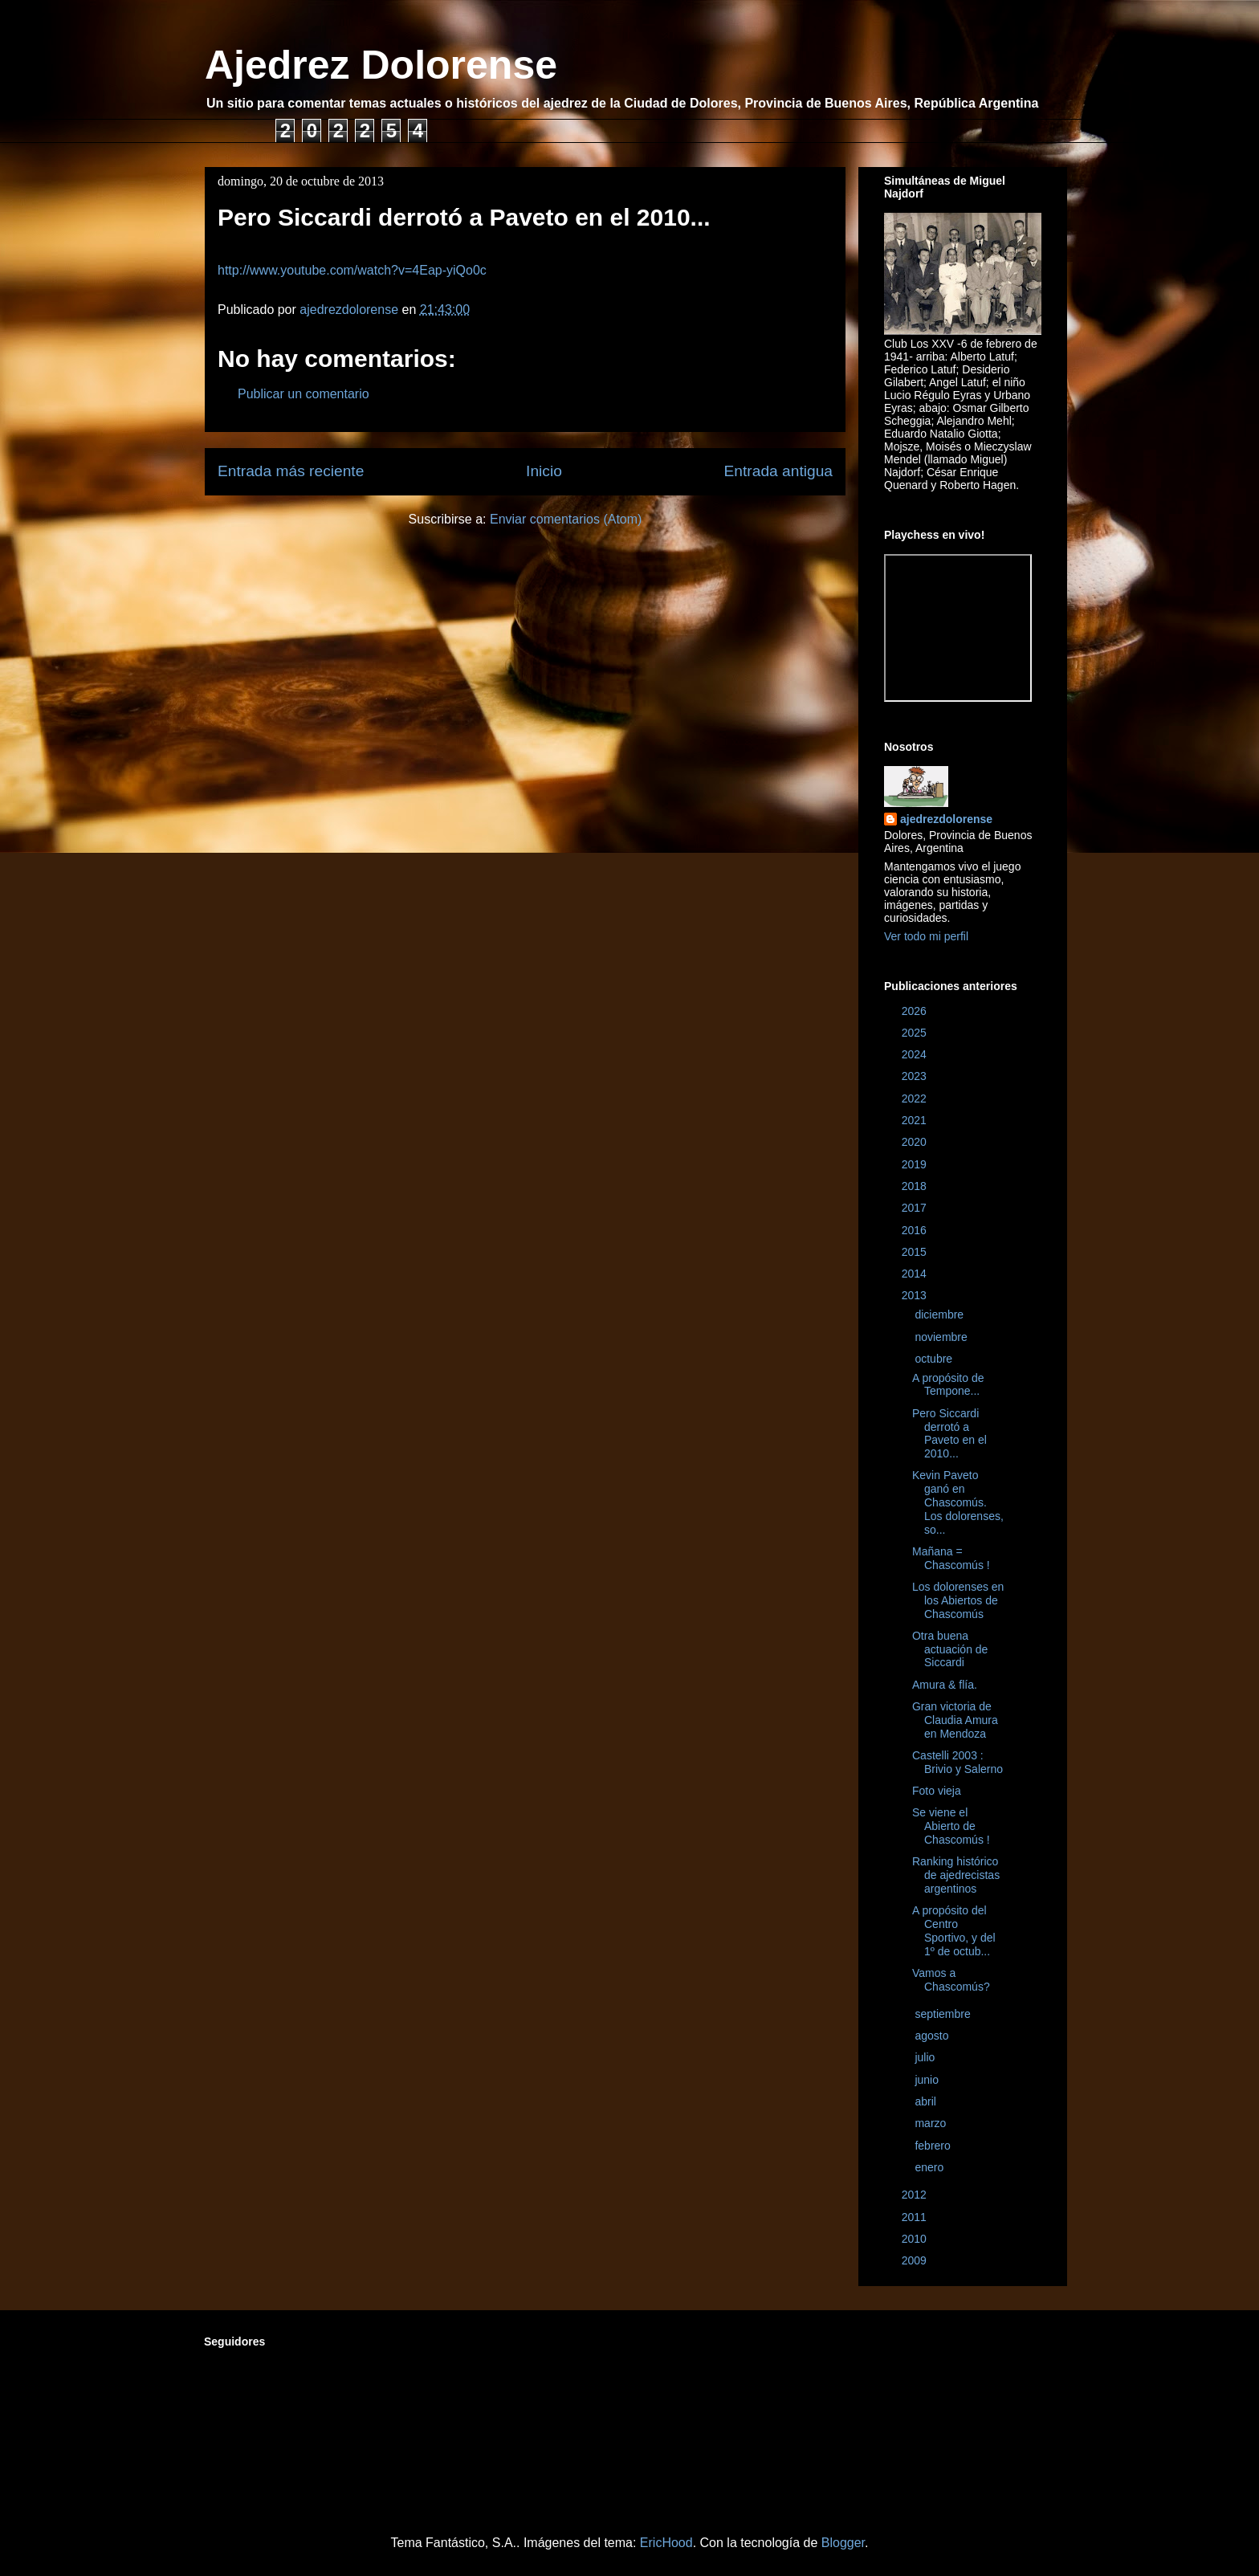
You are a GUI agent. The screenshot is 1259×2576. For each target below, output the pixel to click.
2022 (916, 1098)
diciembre (941, 1314)
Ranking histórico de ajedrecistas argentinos (956, 1875)
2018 (916, 1186)
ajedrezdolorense (946, 819)
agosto (933, 2035)
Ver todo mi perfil (926, 936)
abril (927, 2101)
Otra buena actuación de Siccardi (950, 1649)
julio (926, 2057)
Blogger (843, 2543)
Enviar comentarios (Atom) (566, 519)
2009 (916, 2260)
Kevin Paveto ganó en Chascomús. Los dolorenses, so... (958, 1502)
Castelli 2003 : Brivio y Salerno (957, 1762)
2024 (916, 1054)
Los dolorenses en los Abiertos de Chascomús (958, 1600)
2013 (916, 1295)
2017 (916, 1207)
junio (928, 2079)
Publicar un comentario (303, 394)
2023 (916, 1076)
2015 (916, 1251)
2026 (916, 1011)
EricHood (666, 2543)
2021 (916, 1120)
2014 (916, 1273)
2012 (916, 2194)
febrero (934, 2145)
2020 (916, 1141)
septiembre (944, 2013)
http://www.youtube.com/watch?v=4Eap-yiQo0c (352, 270)
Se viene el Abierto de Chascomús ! (951, 1826)
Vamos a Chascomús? (951, 1980)
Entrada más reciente (291, 471)
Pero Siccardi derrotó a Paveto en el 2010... (949, 1433)
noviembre (942, 1337)
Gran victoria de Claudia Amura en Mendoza (955, 1720)
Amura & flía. (944, 1684)
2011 (916, 2217)
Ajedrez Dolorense (381, 65)
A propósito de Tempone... (948, 1385)
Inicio (544, 471)
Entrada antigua (778, 471)
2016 (916, 1230)
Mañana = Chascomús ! (951, 1558)
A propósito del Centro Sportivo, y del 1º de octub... (954, 1930)
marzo (932, 2123)
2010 (916, 2238)
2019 (916, 1164)
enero (931, 2167)
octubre (935, 1358)
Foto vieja (936, 1790)
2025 (916, 1032)
